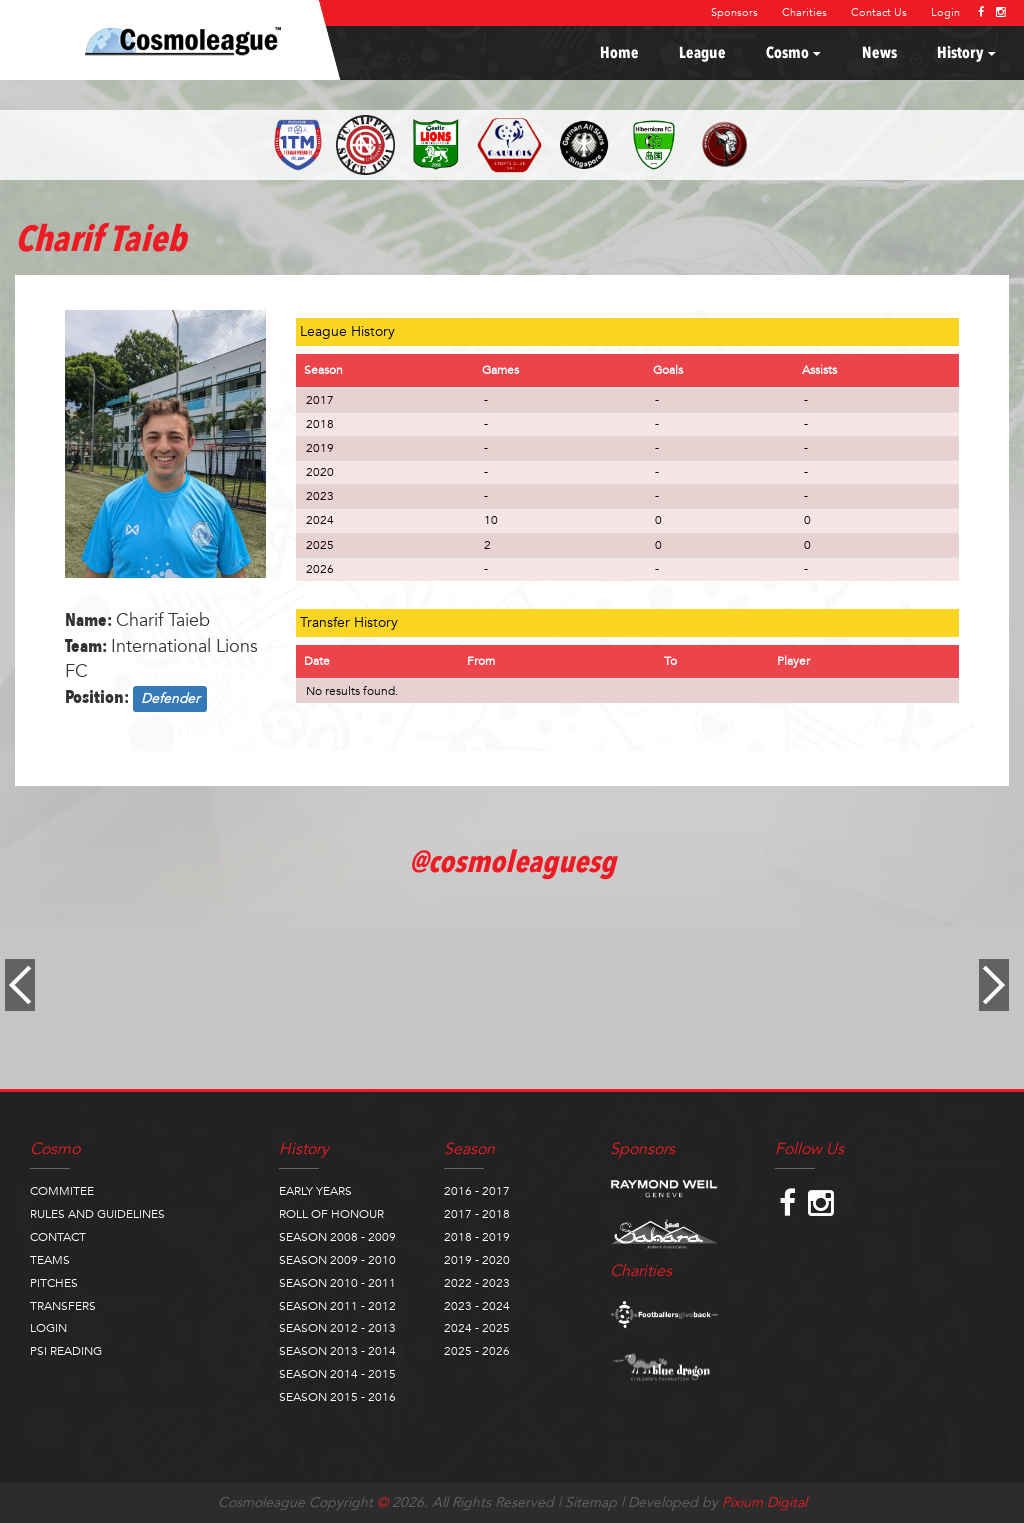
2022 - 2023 (477, 1283)
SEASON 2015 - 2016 (337, 1397)
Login (945, 12)
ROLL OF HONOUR (331, 1214)
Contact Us (879, 12)
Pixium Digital (764, 1502)
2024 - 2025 (477, 1328)
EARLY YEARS (315, 1191)
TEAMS (50, 1260)
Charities (804, 12)
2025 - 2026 (477, 1351)
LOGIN (48, 1328)
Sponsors (734, 12)
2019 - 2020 (477, 1260)
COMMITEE (62, 1191)
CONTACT (58, 1237)
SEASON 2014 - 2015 (337, 1374)
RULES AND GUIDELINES (97, 1214)
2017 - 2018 (477, 1214)
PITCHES (54, 1283)
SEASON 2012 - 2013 (337, 1328)
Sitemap (591, 1502)
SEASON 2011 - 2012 (337, 1306)
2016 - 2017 (477, 1191)
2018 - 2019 (477, 1237)
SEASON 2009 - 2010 (337, 1260)
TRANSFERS (63, 1306)
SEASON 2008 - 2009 (337, 1237)
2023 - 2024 (477, 1306)
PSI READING (66, 1351)
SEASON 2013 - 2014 (337, 1351)
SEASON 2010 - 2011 (337, 1283)
